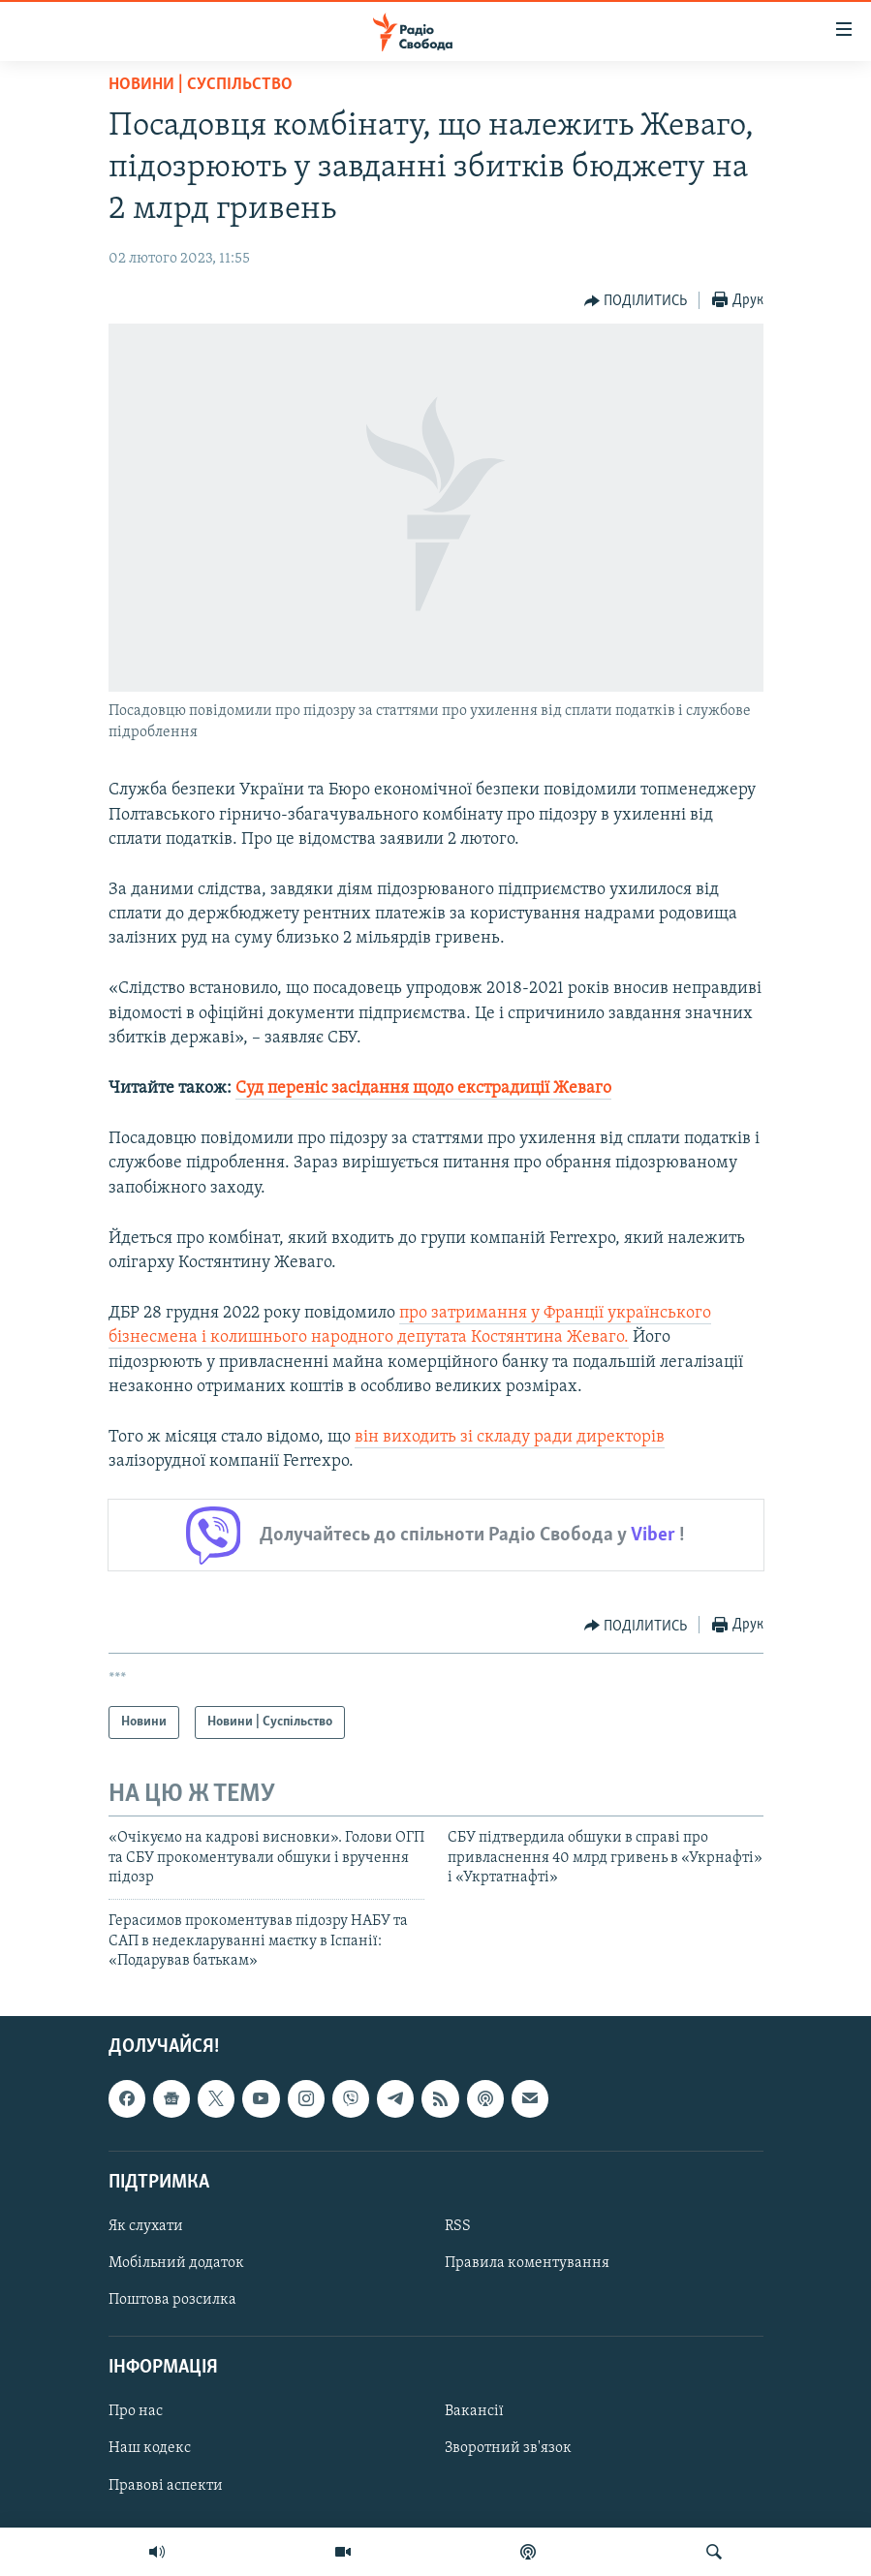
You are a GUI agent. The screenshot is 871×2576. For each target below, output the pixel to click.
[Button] (636, 301)
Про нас (136, 2411)
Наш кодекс (150, 2448)
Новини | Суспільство (201, 85)
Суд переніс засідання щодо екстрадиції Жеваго (423, 1088)
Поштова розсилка (172, 2300)
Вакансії (474, 2411)
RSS (458, 2226)
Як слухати (146, 2226)
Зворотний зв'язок (508, 2448)
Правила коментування (527, 2263)
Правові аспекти (166, 2485)
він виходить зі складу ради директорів (510, 1437)
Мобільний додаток (176, 2263)
